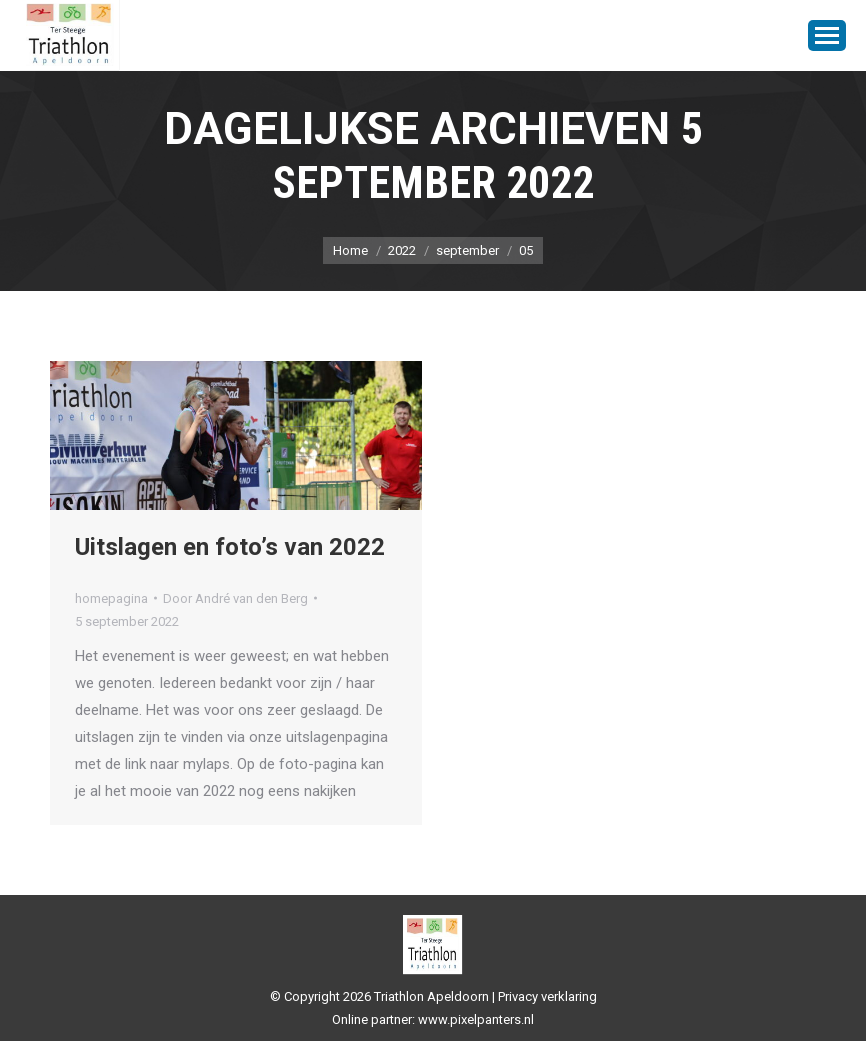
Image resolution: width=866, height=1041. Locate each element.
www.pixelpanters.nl (476, 1019)
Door (235, 598)
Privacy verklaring (547, 996)
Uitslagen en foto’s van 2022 (230, 547)
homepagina (111, 598)
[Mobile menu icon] (827, 35)
